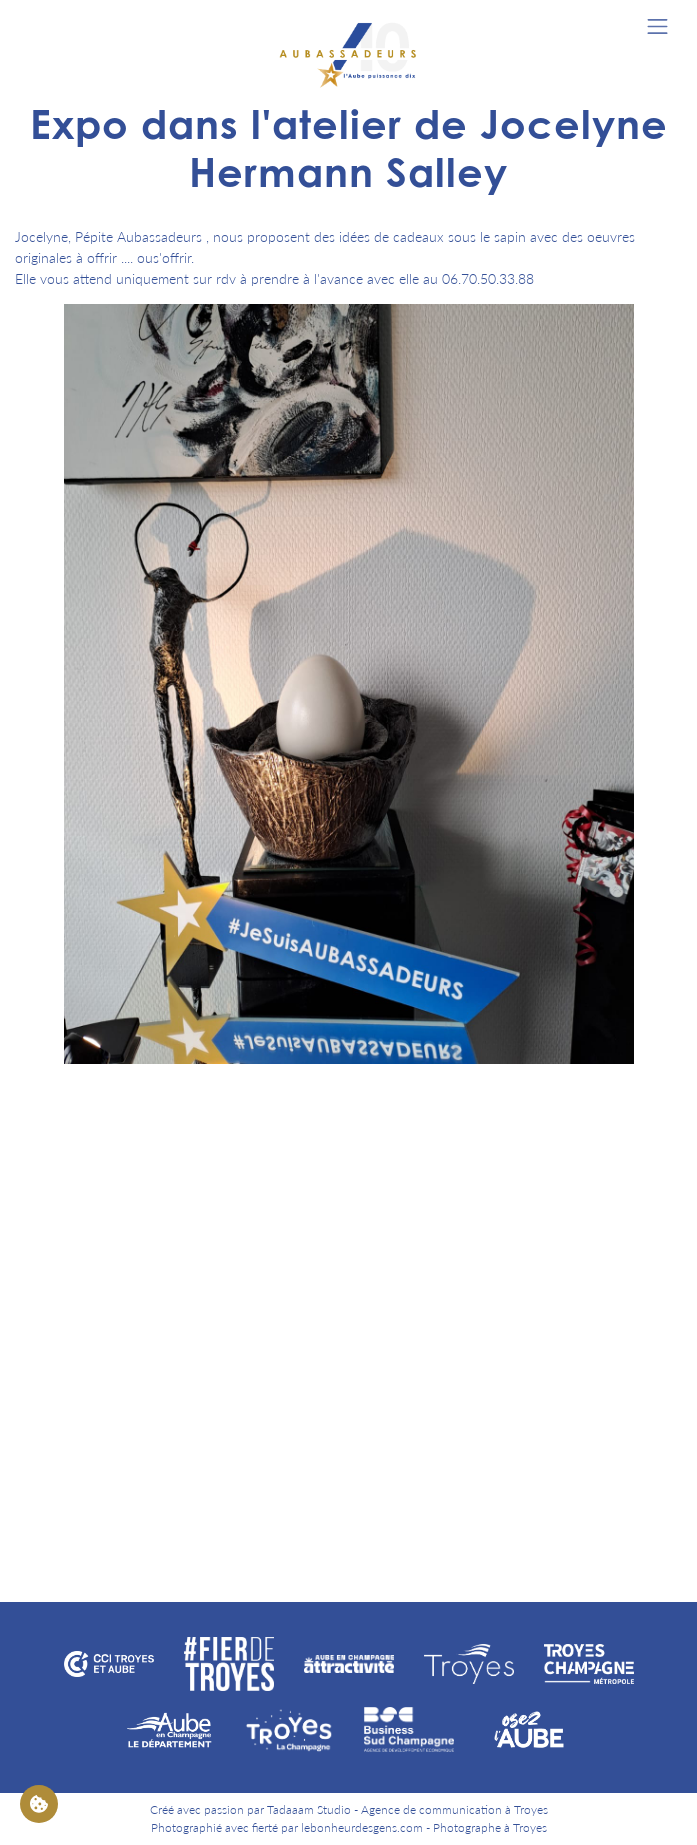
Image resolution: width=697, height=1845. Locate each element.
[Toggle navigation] (657, 26)
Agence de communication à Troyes (454, 1809)
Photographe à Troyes (490, 1827)
